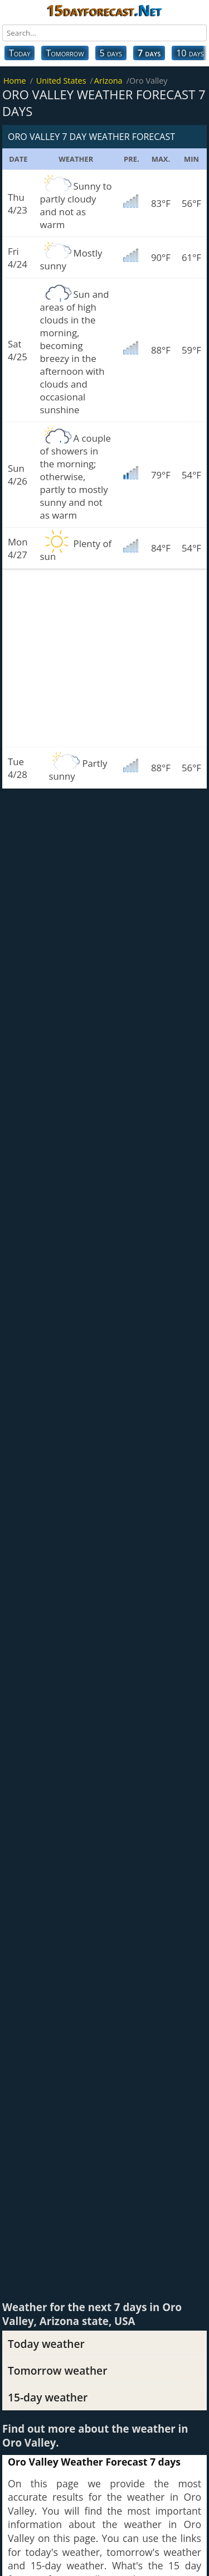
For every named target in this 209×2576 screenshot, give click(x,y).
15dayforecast (104, 10)
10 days (190, 53)
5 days (111, 53)
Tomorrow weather (57, 2370)
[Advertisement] (104, 658)
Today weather (46, 2343)
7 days (149, 53)
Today (19, 53)
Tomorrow (65, 53)
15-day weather (48, 2397)
